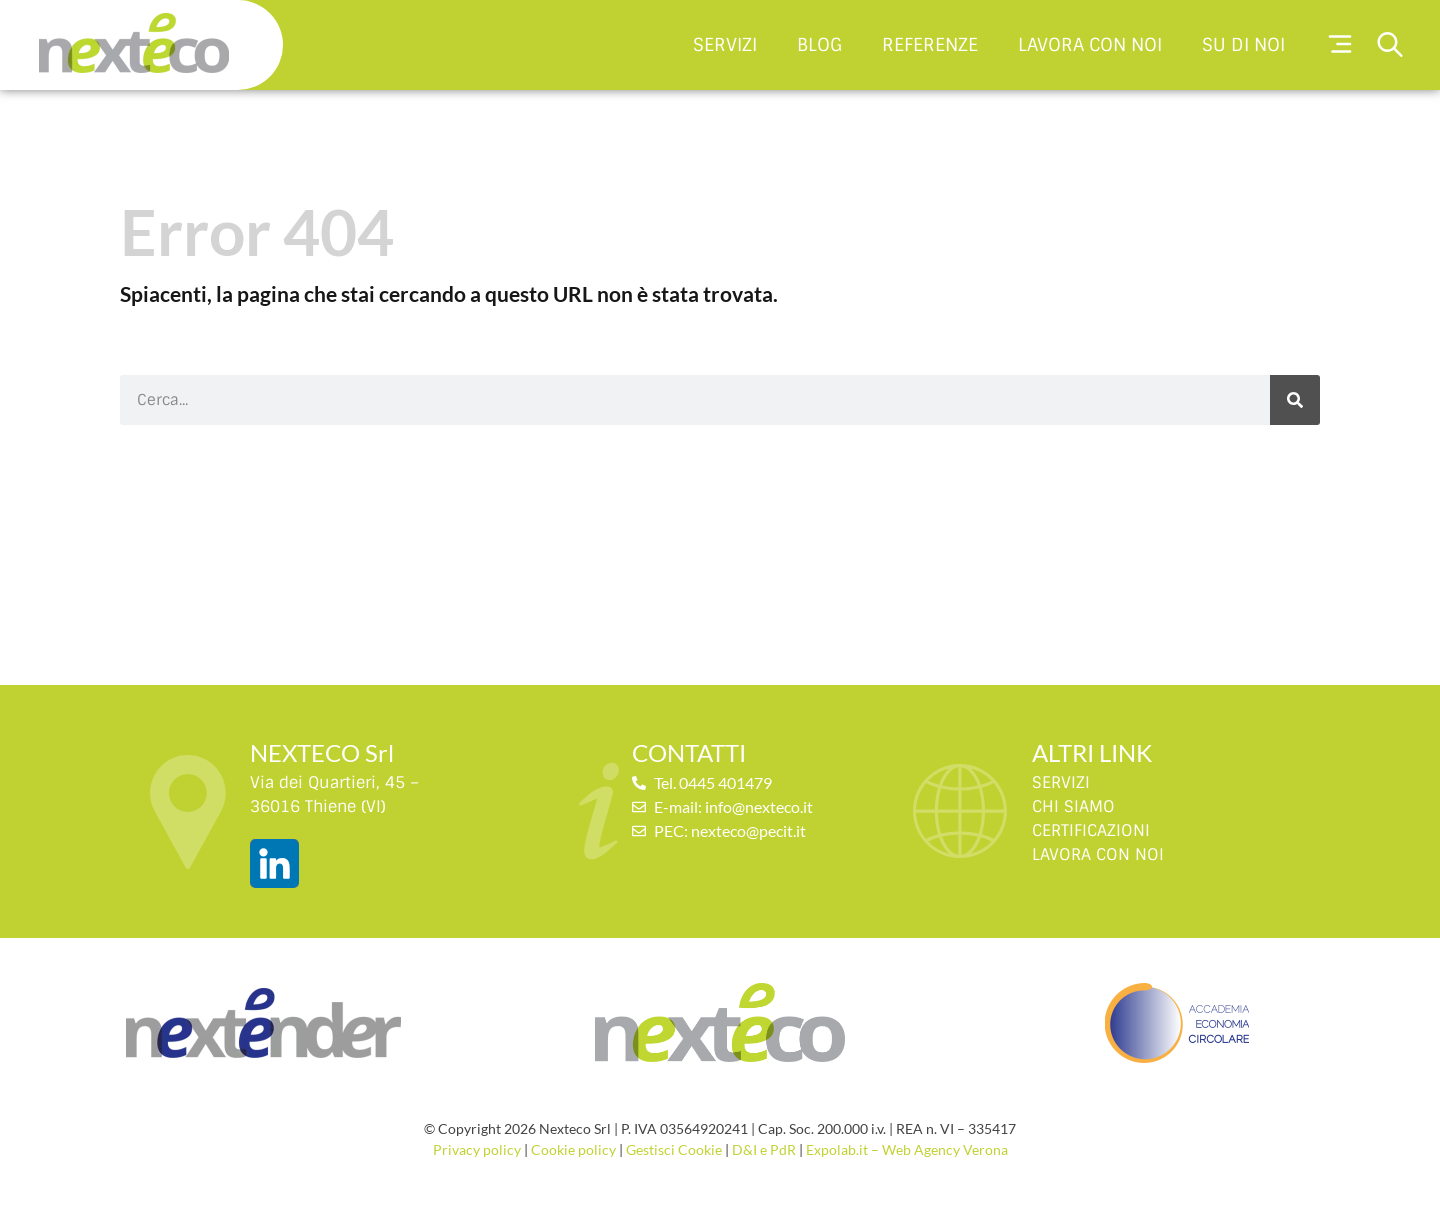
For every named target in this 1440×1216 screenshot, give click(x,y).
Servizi (725, 44)
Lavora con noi (1090, 44)
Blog (819, 44)
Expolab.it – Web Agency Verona (907, 1149)
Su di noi (1243, 44)
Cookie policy (573, 1149)
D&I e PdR (764, 1149)
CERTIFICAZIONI (1091, 830)
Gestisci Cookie (674, 1149)
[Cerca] (1295, 400)
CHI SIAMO (1073, 806)
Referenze (930, 44)
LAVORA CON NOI (1098, 854)
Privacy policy (477, 1149)
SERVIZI (1061, 782)
